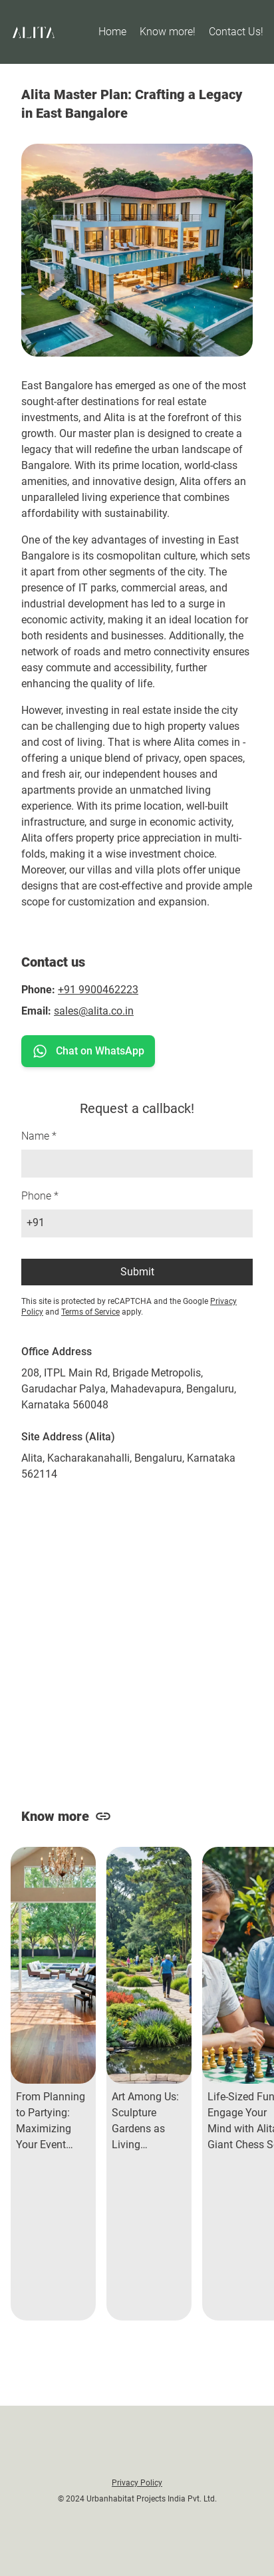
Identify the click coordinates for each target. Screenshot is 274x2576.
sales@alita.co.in (94, 1011)
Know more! (168, 31)
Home (112, 31)
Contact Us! (236, 31)
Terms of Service (90, 1312)
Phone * (40, 1196)
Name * (39, 1136)
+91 (36, 1222)
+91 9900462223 (98, 989)
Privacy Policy (137, 2483)
